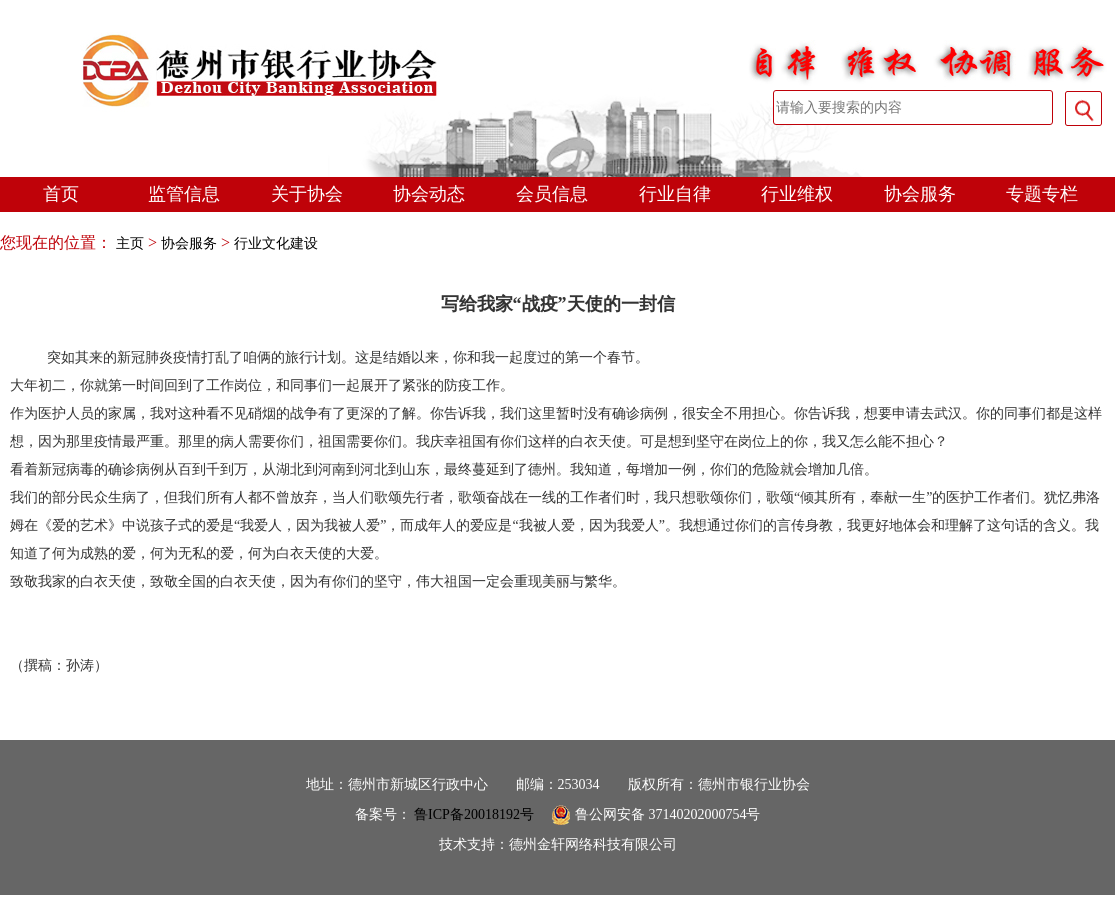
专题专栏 (1042, 194)
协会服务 (920, 194)
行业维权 (797, 194)
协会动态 (429, 194)
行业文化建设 (276, 243)
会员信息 (552, 194)
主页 (130, 243)
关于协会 (307, 194)
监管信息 (184, 194)
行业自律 (675, 194)
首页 (61, 194)
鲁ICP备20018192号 (474, 814)
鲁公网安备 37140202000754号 (655, 815)
